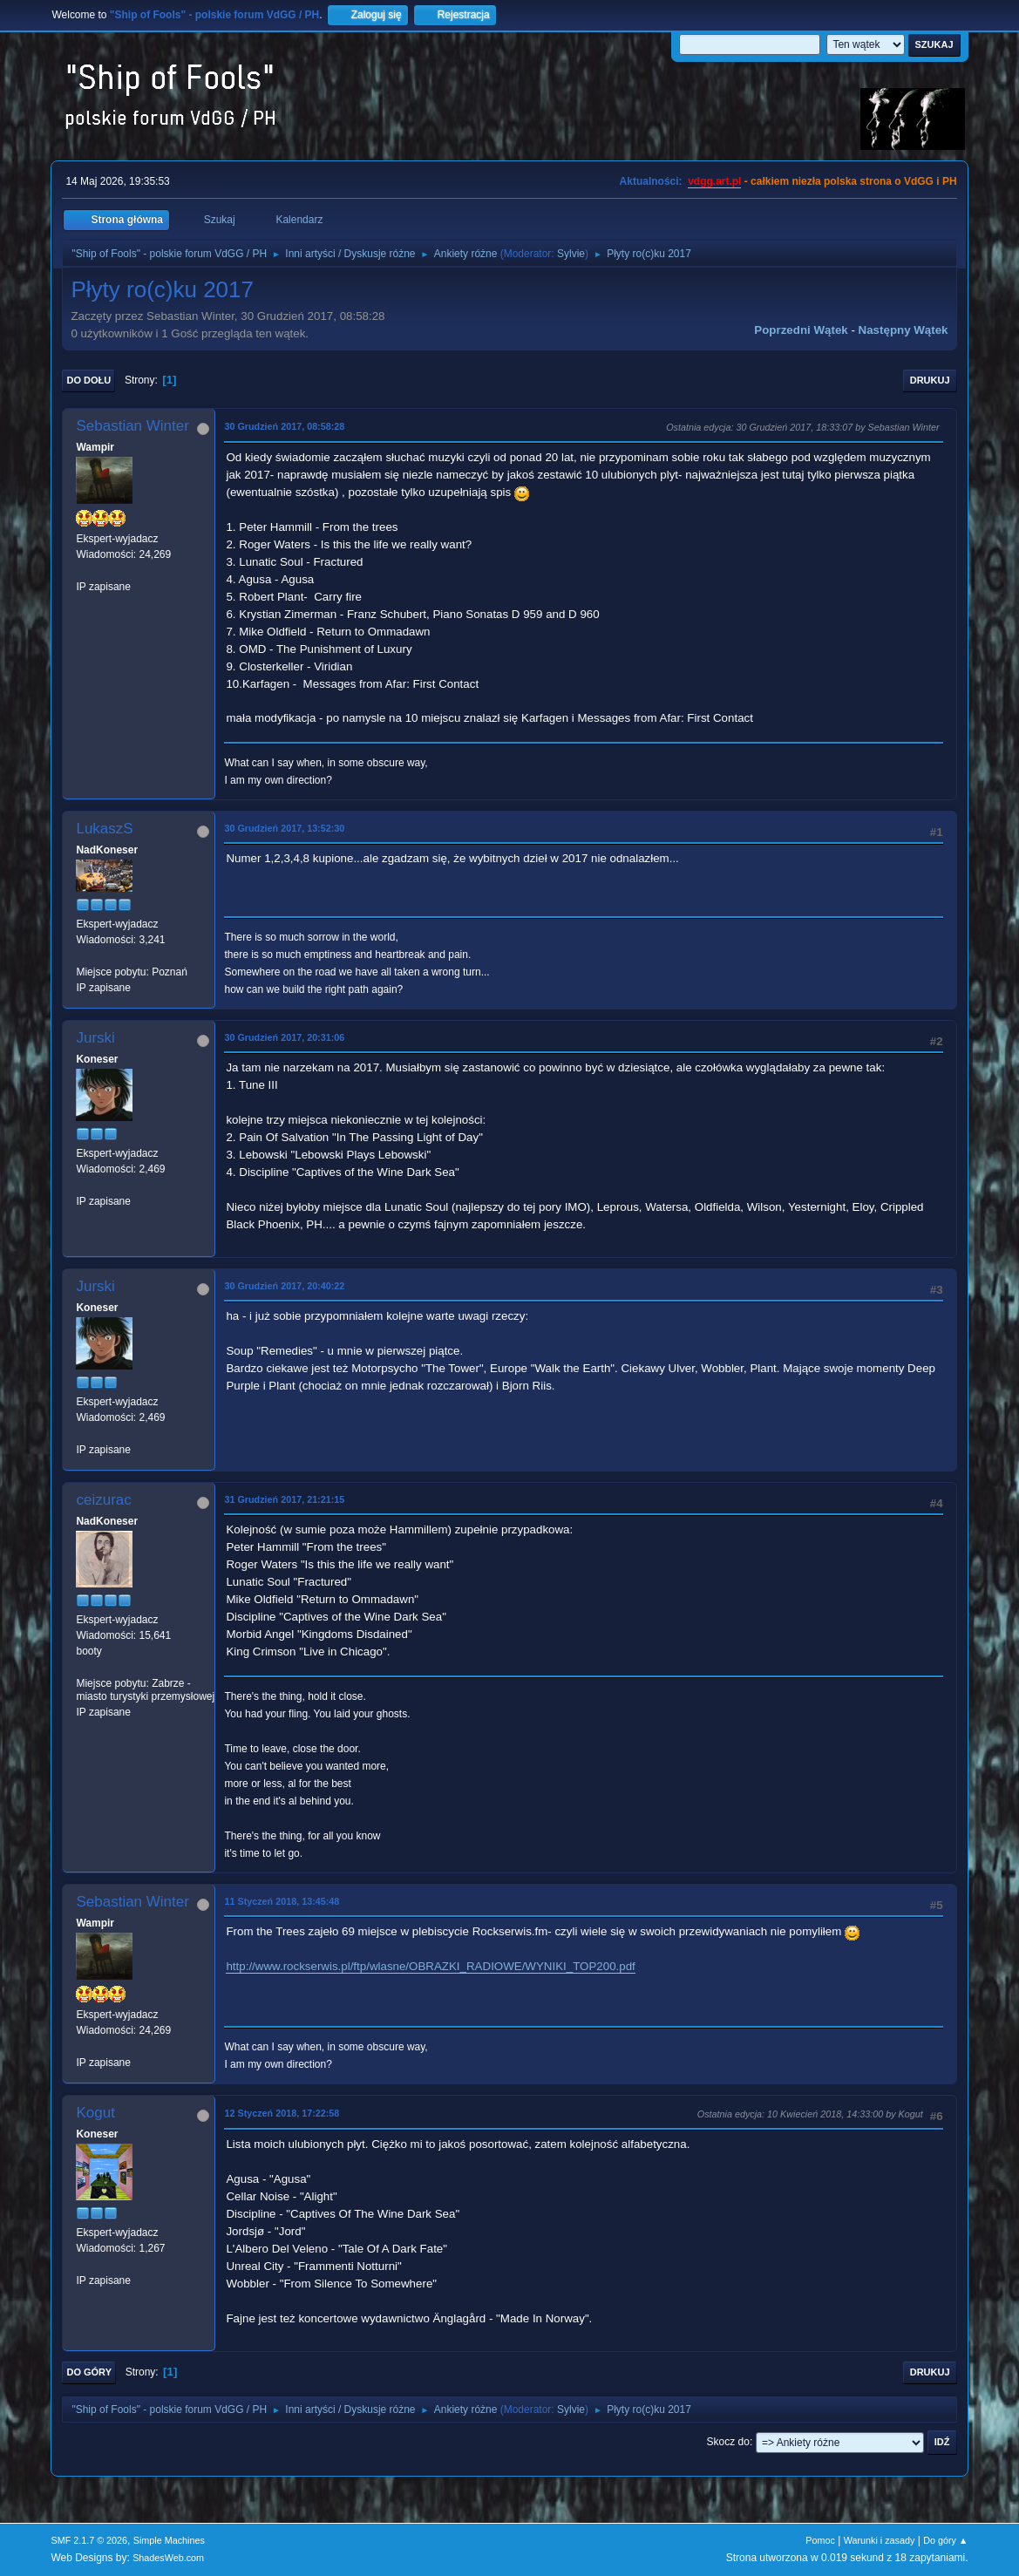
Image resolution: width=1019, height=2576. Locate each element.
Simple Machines (169, 2540)
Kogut (95, 2112)
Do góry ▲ (945, 2540)
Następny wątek (903, 329)
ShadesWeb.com (168, 2557)
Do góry (89, 2372)
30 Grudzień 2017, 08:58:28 (284, 426)
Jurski (95, 1038)
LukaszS (104, 828)
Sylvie (571, 254)
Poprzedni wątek (800, 329)
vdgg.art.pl (714, 181)
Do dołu (88, 380)
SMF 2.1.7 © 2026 (89, 2540)
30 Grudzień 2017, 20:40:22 (284, 1286)
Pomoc (820, 2540)
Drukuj (930, 380)
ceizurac (103, 1500)
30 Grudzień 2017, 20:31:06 (284, 1037)
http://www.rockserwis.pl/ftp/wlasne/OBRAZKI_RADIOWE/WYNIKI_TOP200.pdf (430, 1966)
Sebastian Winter (132, 426)
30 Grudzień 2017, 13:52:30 (284, 828)
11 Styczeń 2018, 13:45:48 (281, 1901)
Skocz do (728, 2442)
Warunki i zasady (879, 2540)
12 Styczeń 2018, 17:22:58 (281, 2113)
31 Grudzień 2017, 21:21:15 (284, 1499)
